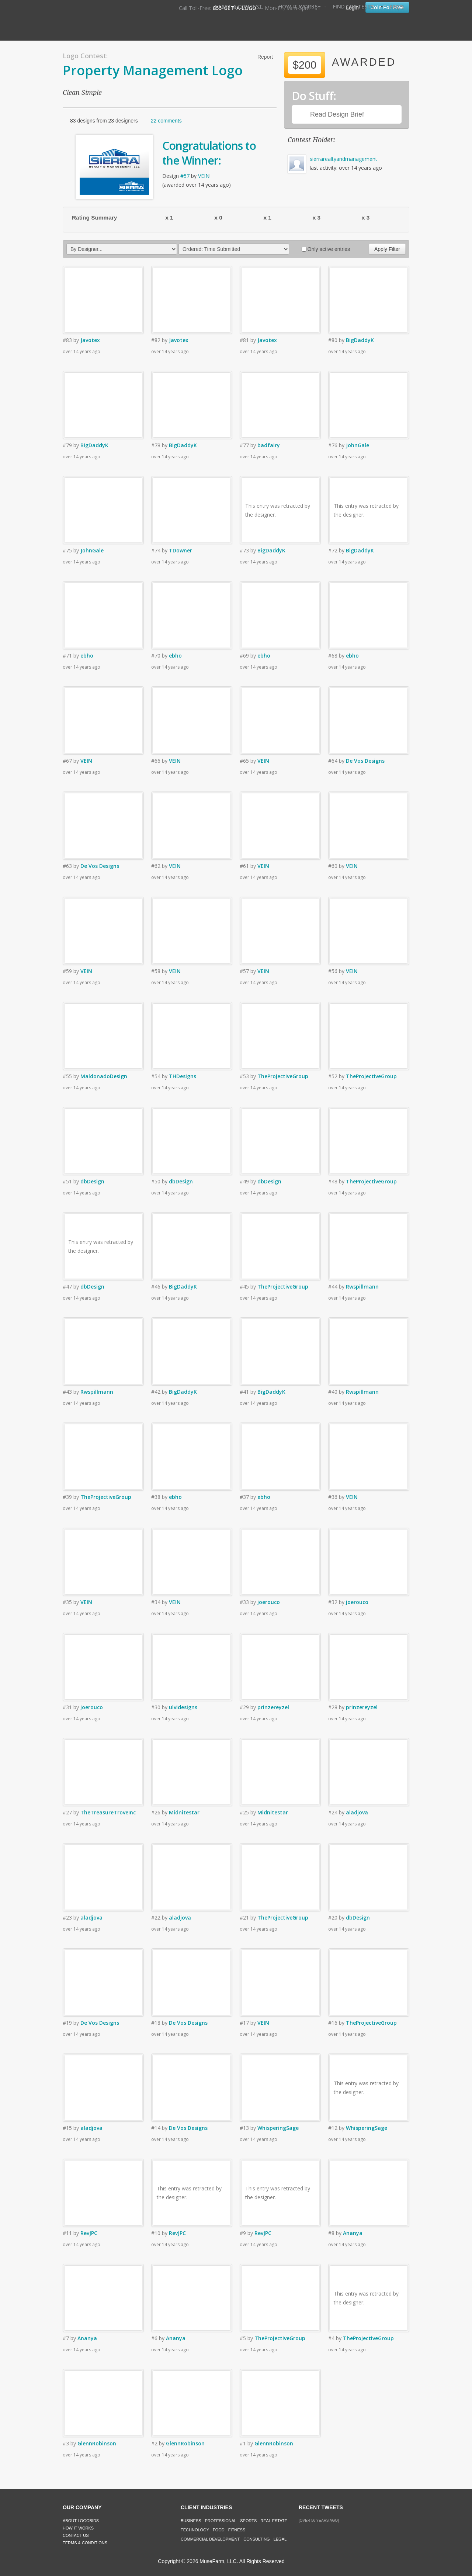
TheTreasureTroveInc (108, 1812)
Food (219, 2530)
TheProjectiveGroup (282, 1076)
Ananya (352, 2233)
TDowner (180, 550)
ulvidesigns (183, 1707)
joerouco (268, 1602)
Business (191, 2520)
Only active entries (326, 249)
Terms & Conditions (85, 2543)
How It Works (297, 6)
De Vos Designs (365, 760)
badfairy (268, 445)
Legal (280, 2539)
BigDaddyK (360, 340)
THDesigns (182, 1076)
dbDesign (92, 1181)
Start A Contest (239, 6)
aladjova (357, 1812)
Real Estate (273, 2520)
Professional (221, 2520)
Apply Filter (387, 249)
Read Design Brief (337, 114)
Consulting (256, 2539)
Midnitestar (184, 1812)
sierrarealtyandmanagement (343, 158)
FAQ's (397, 6)
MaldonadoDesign (103, 1076)
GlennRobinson (96, 2443)
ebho (86, 655)
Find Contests (353, 6)
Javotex (90, 340)
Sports (248, 2520)
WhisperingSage (278, 2127)
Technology (195, 2530)
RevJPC (88, 2233)
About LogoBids (81, 2520)
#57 (185, 175)
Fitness (236, 2530)
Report (265, 57)
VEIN (203, 175)
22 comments (166, 121)
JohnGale (357, 445)
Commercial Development (210, 2539)
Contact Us (76, 2535)
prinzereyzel (273, 1707)
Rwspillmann (362, 1286)
